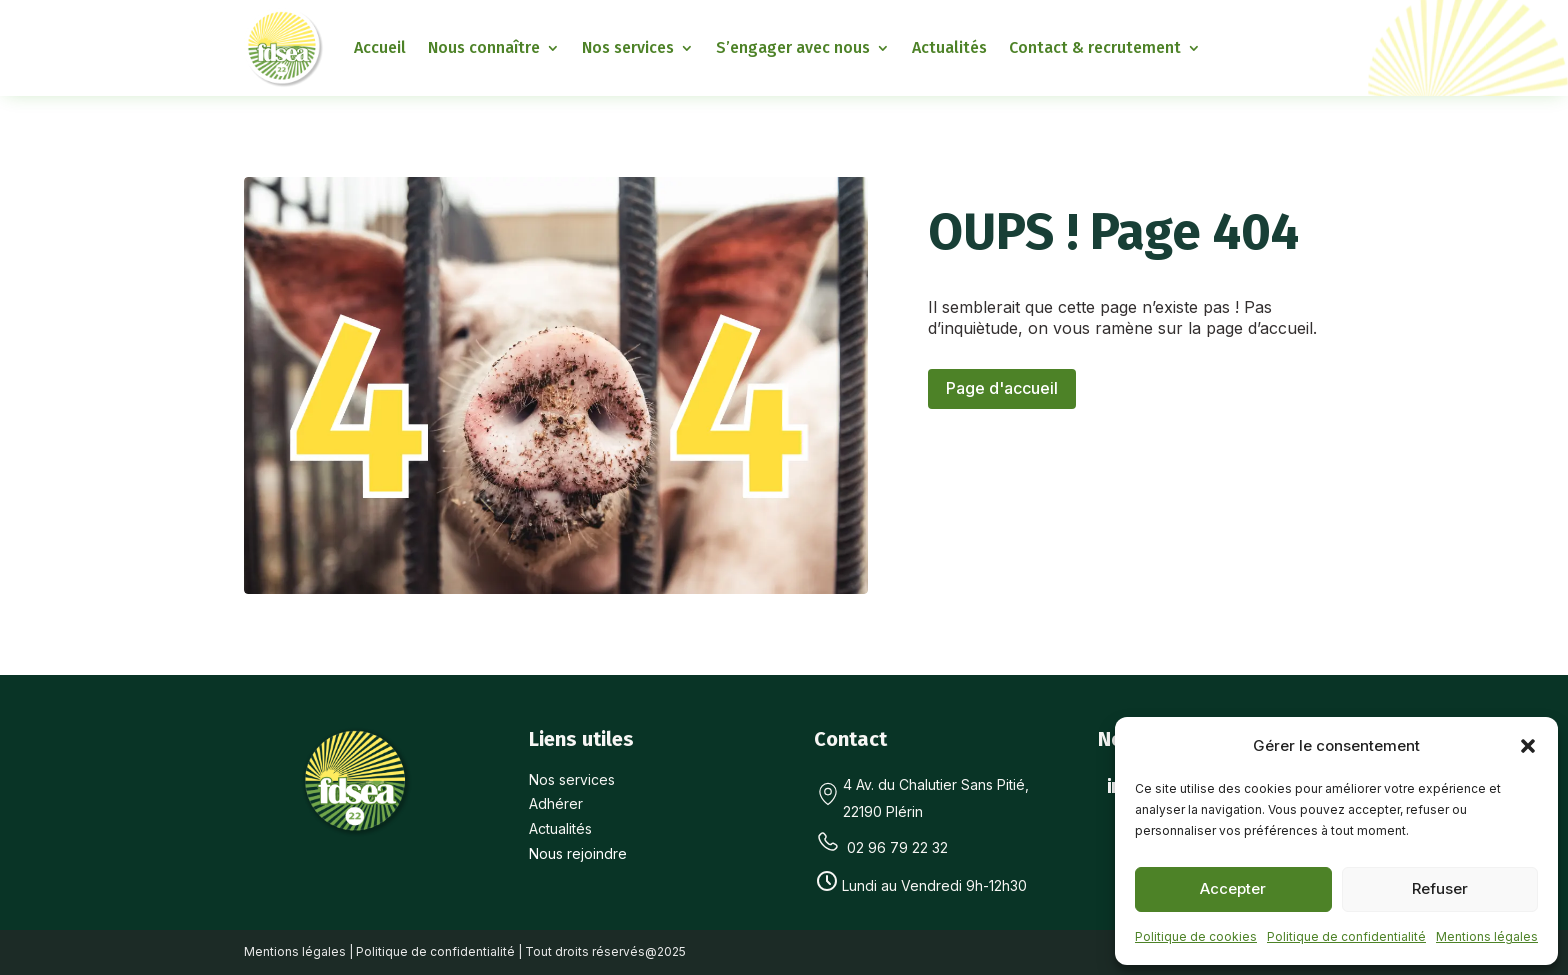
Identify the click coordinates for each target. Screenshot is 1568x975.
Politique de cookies (1196, 936)
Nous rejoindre (578, 853)
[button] (1528, 746)
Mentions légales (1487, 936)
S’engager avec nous (793, 47)
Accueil (380, 47)
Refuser (1440, 888)
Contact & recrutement (1095, 47)
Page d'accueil (1002, 388)
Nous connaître (484, 47)
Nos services (628, 47)
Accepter (1233, 888)
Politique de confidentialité (1346, 936)
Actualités (949, 47)
